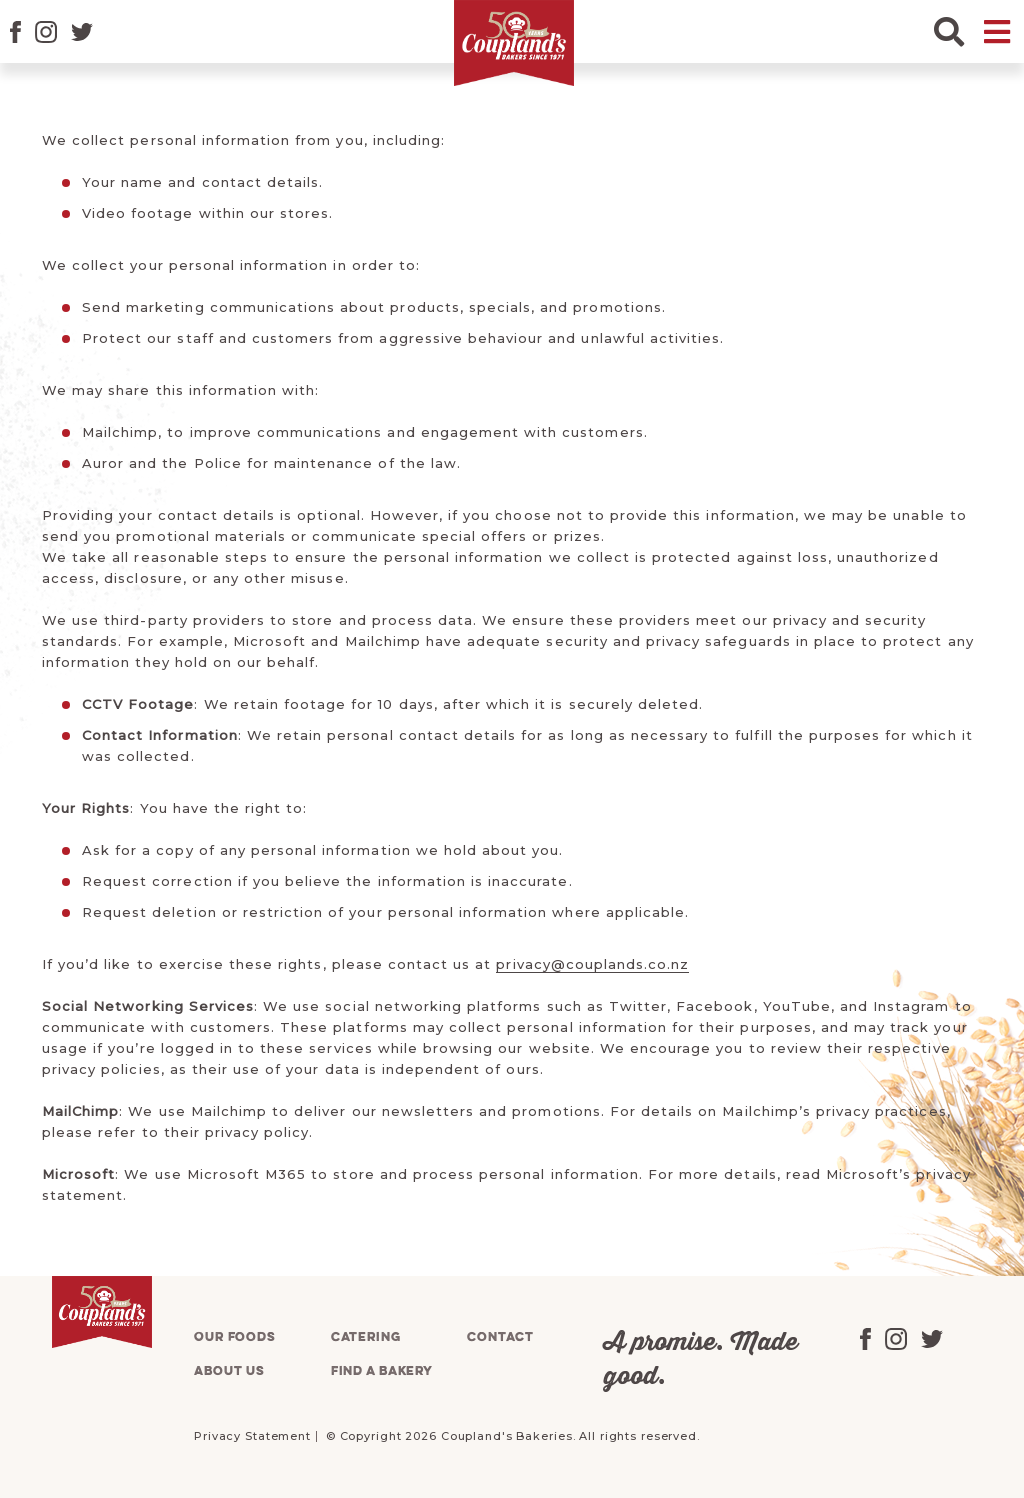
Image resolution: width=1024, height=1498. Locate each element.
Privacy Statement (252, 1436)
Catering (366, 1337)
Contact (500, 1337)
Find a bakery (382, 1371)
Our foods (235, 1337)
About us (229, 1371)
